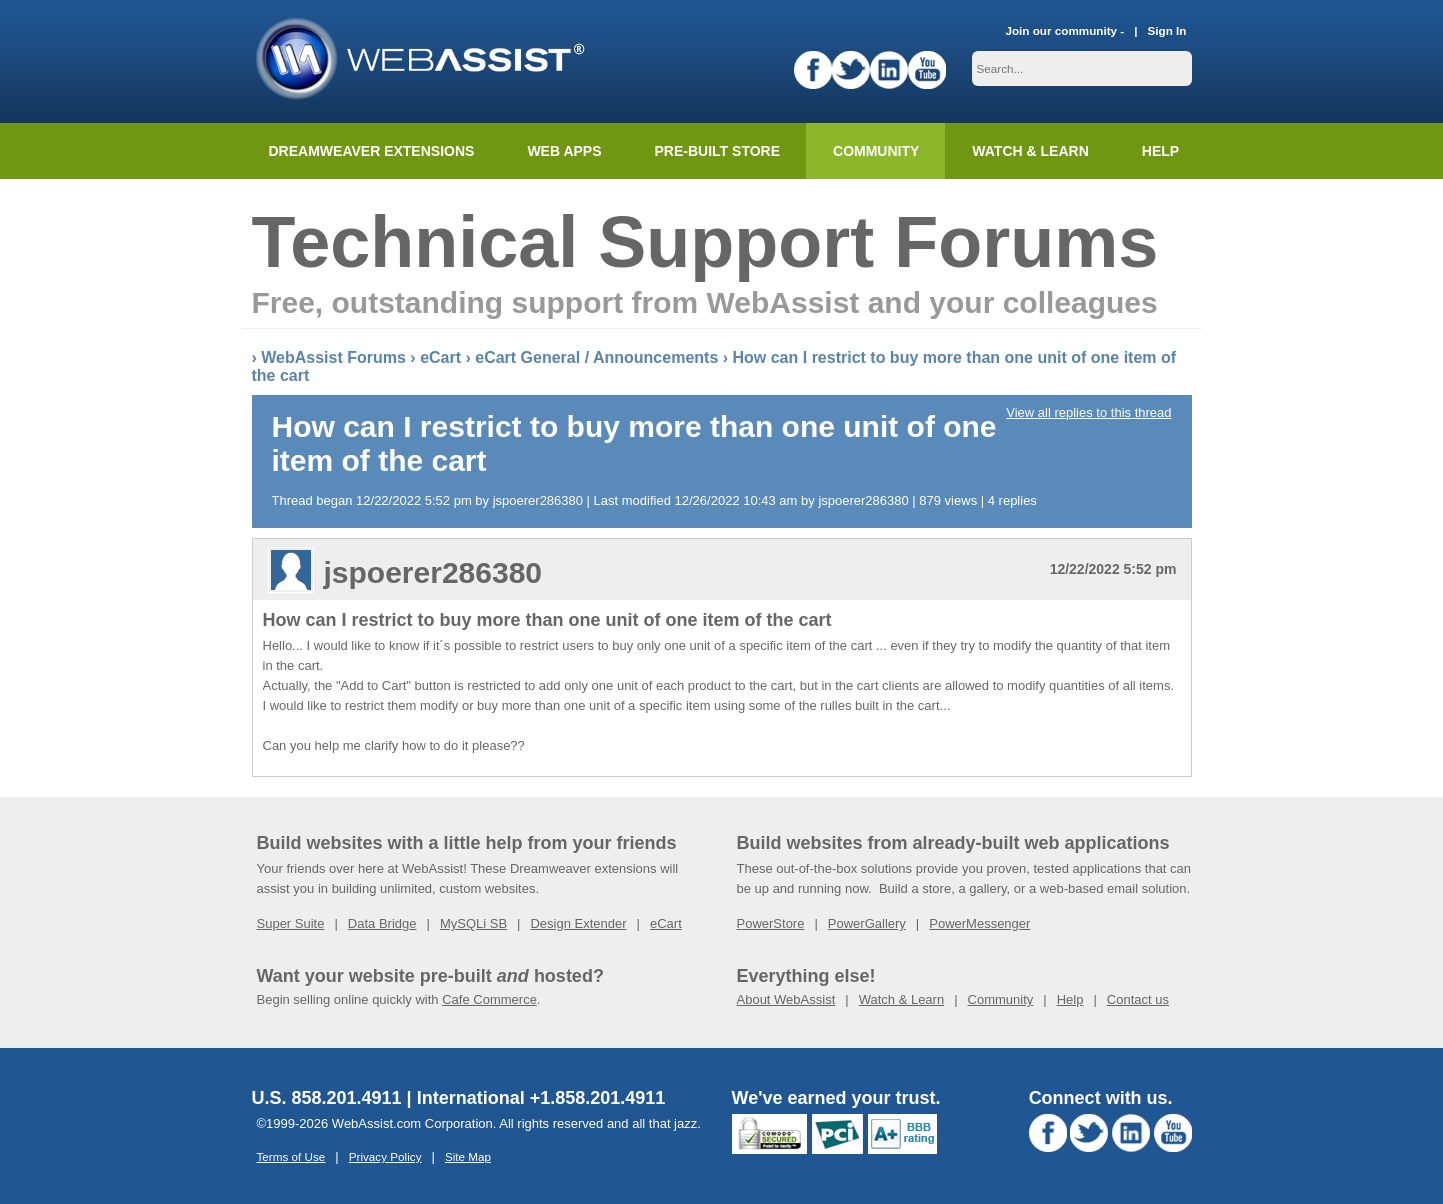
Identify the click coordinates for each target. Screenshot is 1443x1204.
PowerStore (771, 923)
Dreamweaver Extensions (372, 151)
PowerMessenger (979, 923)
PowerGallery (867, 923)
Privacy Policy (385, 1156)
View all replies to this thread (1088, 412)
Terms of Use (291, 1156)
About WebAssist (786, 999)
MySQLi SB (473, 923)
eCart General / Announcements (596, 357)
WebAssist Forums (333, 357)
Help (1070, 999)
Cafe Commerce (489, 999)
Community (876, 151)
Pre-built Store (718, 151)
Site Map (468, 1156)
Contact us (1138, 999)
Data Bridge (382, 923)
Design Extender (578, 923)
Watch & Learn (1030, 151)
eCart (440, 357)
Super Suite (291, 923)
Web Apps (564, 151)
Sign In (1167, 30)
